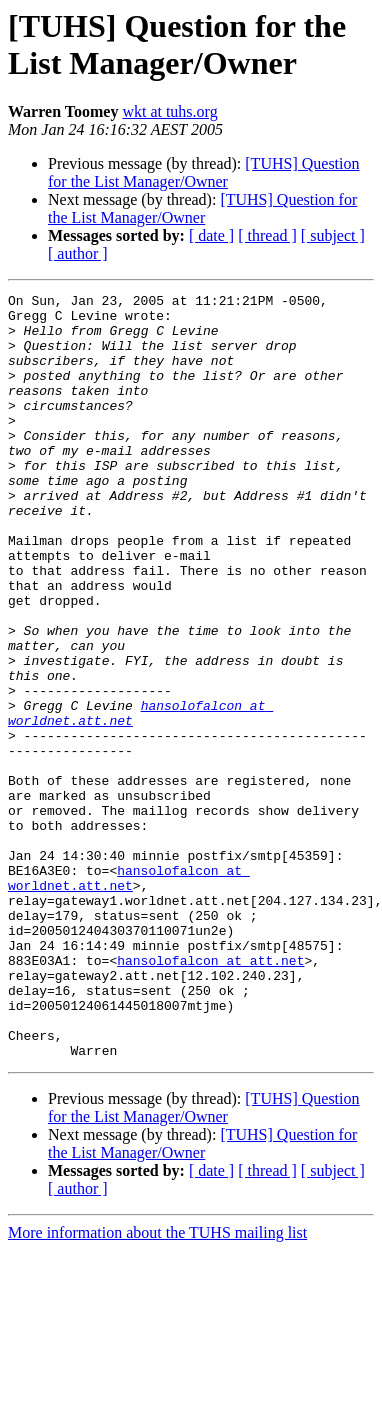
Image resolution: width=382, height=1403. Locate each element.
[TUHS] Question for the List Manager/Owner (204, 172)
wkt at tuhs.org (169, 111)
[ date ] (211, 235)
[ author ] (78, 253)
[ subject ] (333, 235)
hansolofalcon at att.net (210, 1095)
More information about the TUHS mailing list (157, 1385)
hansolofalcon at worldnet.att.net (129, 996)
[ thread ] (267, 235)
